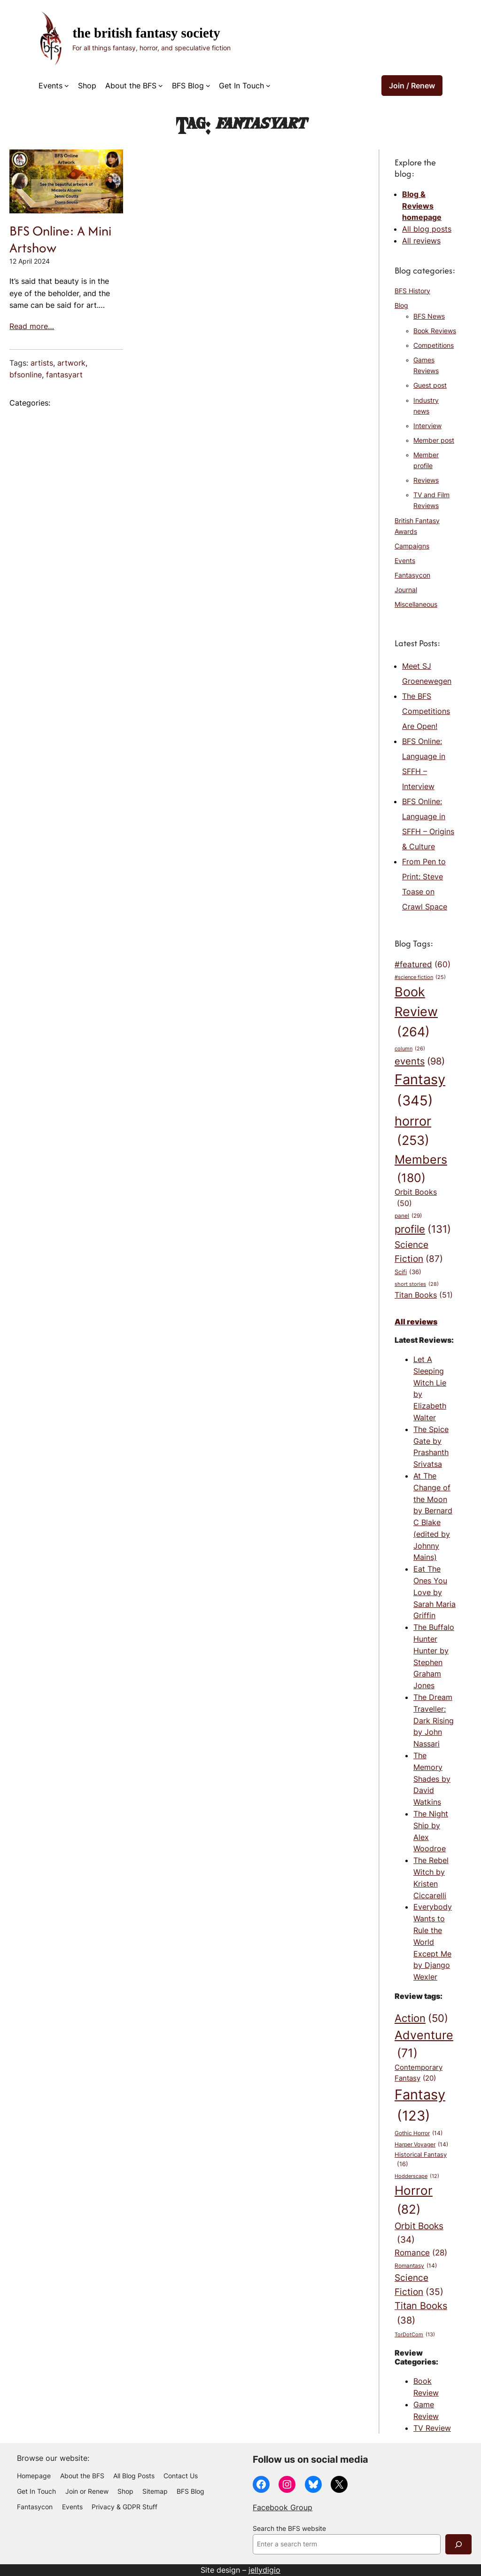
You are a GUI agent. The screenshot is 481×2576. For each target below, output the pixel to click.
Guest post (430, 385)
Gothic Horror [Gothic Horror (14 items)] (418, 2133)
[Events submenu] (66, 85)
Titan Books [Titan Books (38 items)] (421, 2313)
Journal (406, 590)
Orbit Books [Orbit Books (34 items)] (419, 2234)
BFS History (412, 291)
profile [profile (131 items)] (423, 1229)
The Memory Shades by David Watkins (431, 1779)
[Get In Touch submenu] (268, 85)
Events (50, 85)
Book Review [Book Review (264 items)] (416, 1013)
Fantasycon (412, 575)
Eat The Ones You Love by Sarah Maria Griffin (434, 1592)
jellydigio (264, 2570)
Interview (427, 426)
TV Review (432, 2428)
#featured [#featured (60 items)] (422, 964)
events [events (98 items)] (420, 1061)
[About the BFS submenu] (160, 85)
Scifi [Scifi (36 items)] (408, 1272)
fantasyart (64, 374)
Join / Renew (412, 85)
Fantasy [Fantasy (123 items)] (420, 2106)
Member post (433, 440)
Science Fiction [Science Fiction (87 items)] (419, 1252)
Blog (401, 305)
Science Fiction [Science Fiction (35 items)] (419, 2285)
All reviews (421, 240)
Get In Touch (241, 85)
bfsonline (25, 374)
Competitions (433, 345)
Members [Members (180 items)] (421, 1169)
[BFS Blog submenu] (208, 85)
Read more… (31, 326)
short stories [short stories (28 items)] (417, 1284)
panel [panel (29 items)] (408, 1216)
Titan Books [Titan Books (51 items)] (424, 1295)
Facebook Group (282, 2507)
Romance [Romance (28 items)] (421, 2253)
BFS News (429, 316)
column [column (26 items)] (410, 1049)
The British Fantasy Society (146, 32)
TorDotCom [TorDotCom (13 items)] (415, 2335)
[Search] (458, 2544)
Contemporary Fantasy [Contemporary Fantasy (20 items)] (418, 2073)
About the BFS (130, 85)
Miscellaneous (416, 604)
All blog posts (426, 229)
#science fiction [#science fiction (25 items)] (420, 978)
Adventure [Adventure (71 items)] (424, 2045)
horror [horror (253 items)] (413, 1132)
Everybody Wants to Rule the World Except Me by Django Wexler (432, 1941)
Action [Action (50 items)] (421, 2018)
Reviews (426, 480)
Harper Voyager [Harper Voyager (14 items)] (421, 2144)
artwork (71, 363)
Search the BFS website (289, 2528)
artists (42, 363)
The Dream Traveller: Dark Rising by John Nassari (433, 1720)
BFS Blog (188, 85)
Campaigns (412, 546)
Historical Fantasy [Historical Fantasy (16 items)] (421, 2160)
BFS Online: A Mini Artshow (60, 239)
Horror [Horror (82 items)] (414, 2201)
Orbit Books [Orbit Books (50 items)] (416, 1198)
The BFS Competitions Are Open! (426, 711)
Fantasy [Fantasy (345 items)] (420, 1091)
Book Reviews (434, 331)
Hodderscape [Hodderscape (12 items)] (417, 2177)
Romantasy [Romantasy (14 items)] (416, 2266)
